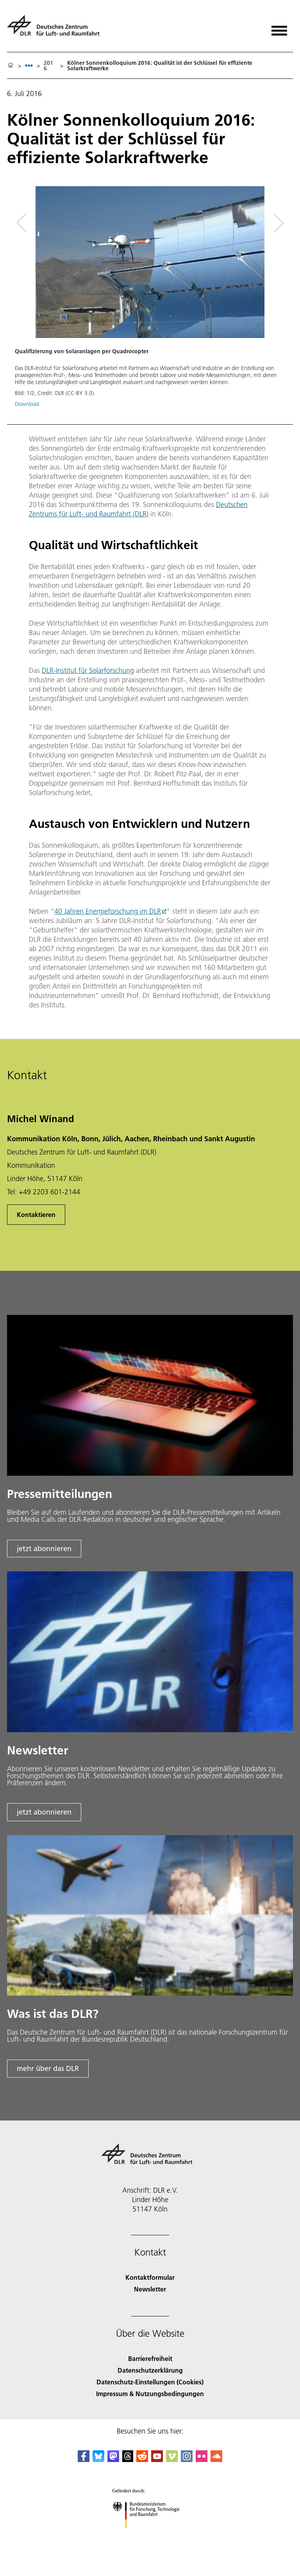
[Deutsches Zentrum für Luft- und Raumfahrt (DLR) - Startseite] (56, 29)
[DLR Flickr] (201, 2459)
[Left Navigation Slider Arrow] (26, 223)
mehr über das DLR (48, 2068)
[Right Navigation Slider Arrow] (276, 223)
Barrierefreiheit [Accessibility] (150, 2358)
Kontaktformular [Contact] (150, 2277)
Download (27, 403)
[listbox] (29, 65)
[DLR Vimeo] (172, 2459)
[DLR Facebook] (83, 2459)
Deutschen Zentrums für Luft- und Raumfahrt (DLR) (138, 509)
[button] (150, 300)
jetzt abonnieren (44, 1548)
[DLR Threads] (127, 2459)
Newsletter (150, 2289)
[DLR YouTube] (157, 2459)
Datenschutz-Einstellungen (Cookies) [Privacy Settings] (150, 2382)
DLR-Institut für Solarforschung (88, 670)
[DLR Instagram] (187, 2459)
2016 (48, 65)
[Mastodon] (113, 2459)
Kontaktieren (36, 1214)
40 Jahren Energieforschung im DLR (107, 911)
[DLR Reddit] (142, 2459)
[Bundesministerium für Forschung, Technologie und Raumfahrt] (150, 2534)
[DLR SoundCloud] (216, 2459)
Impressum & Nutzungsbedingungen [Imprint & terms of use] (150, 2393)
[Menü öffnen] (279, 28)
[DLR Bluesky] (98, 2459)
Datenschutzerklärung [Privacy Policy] (150, 2370)
